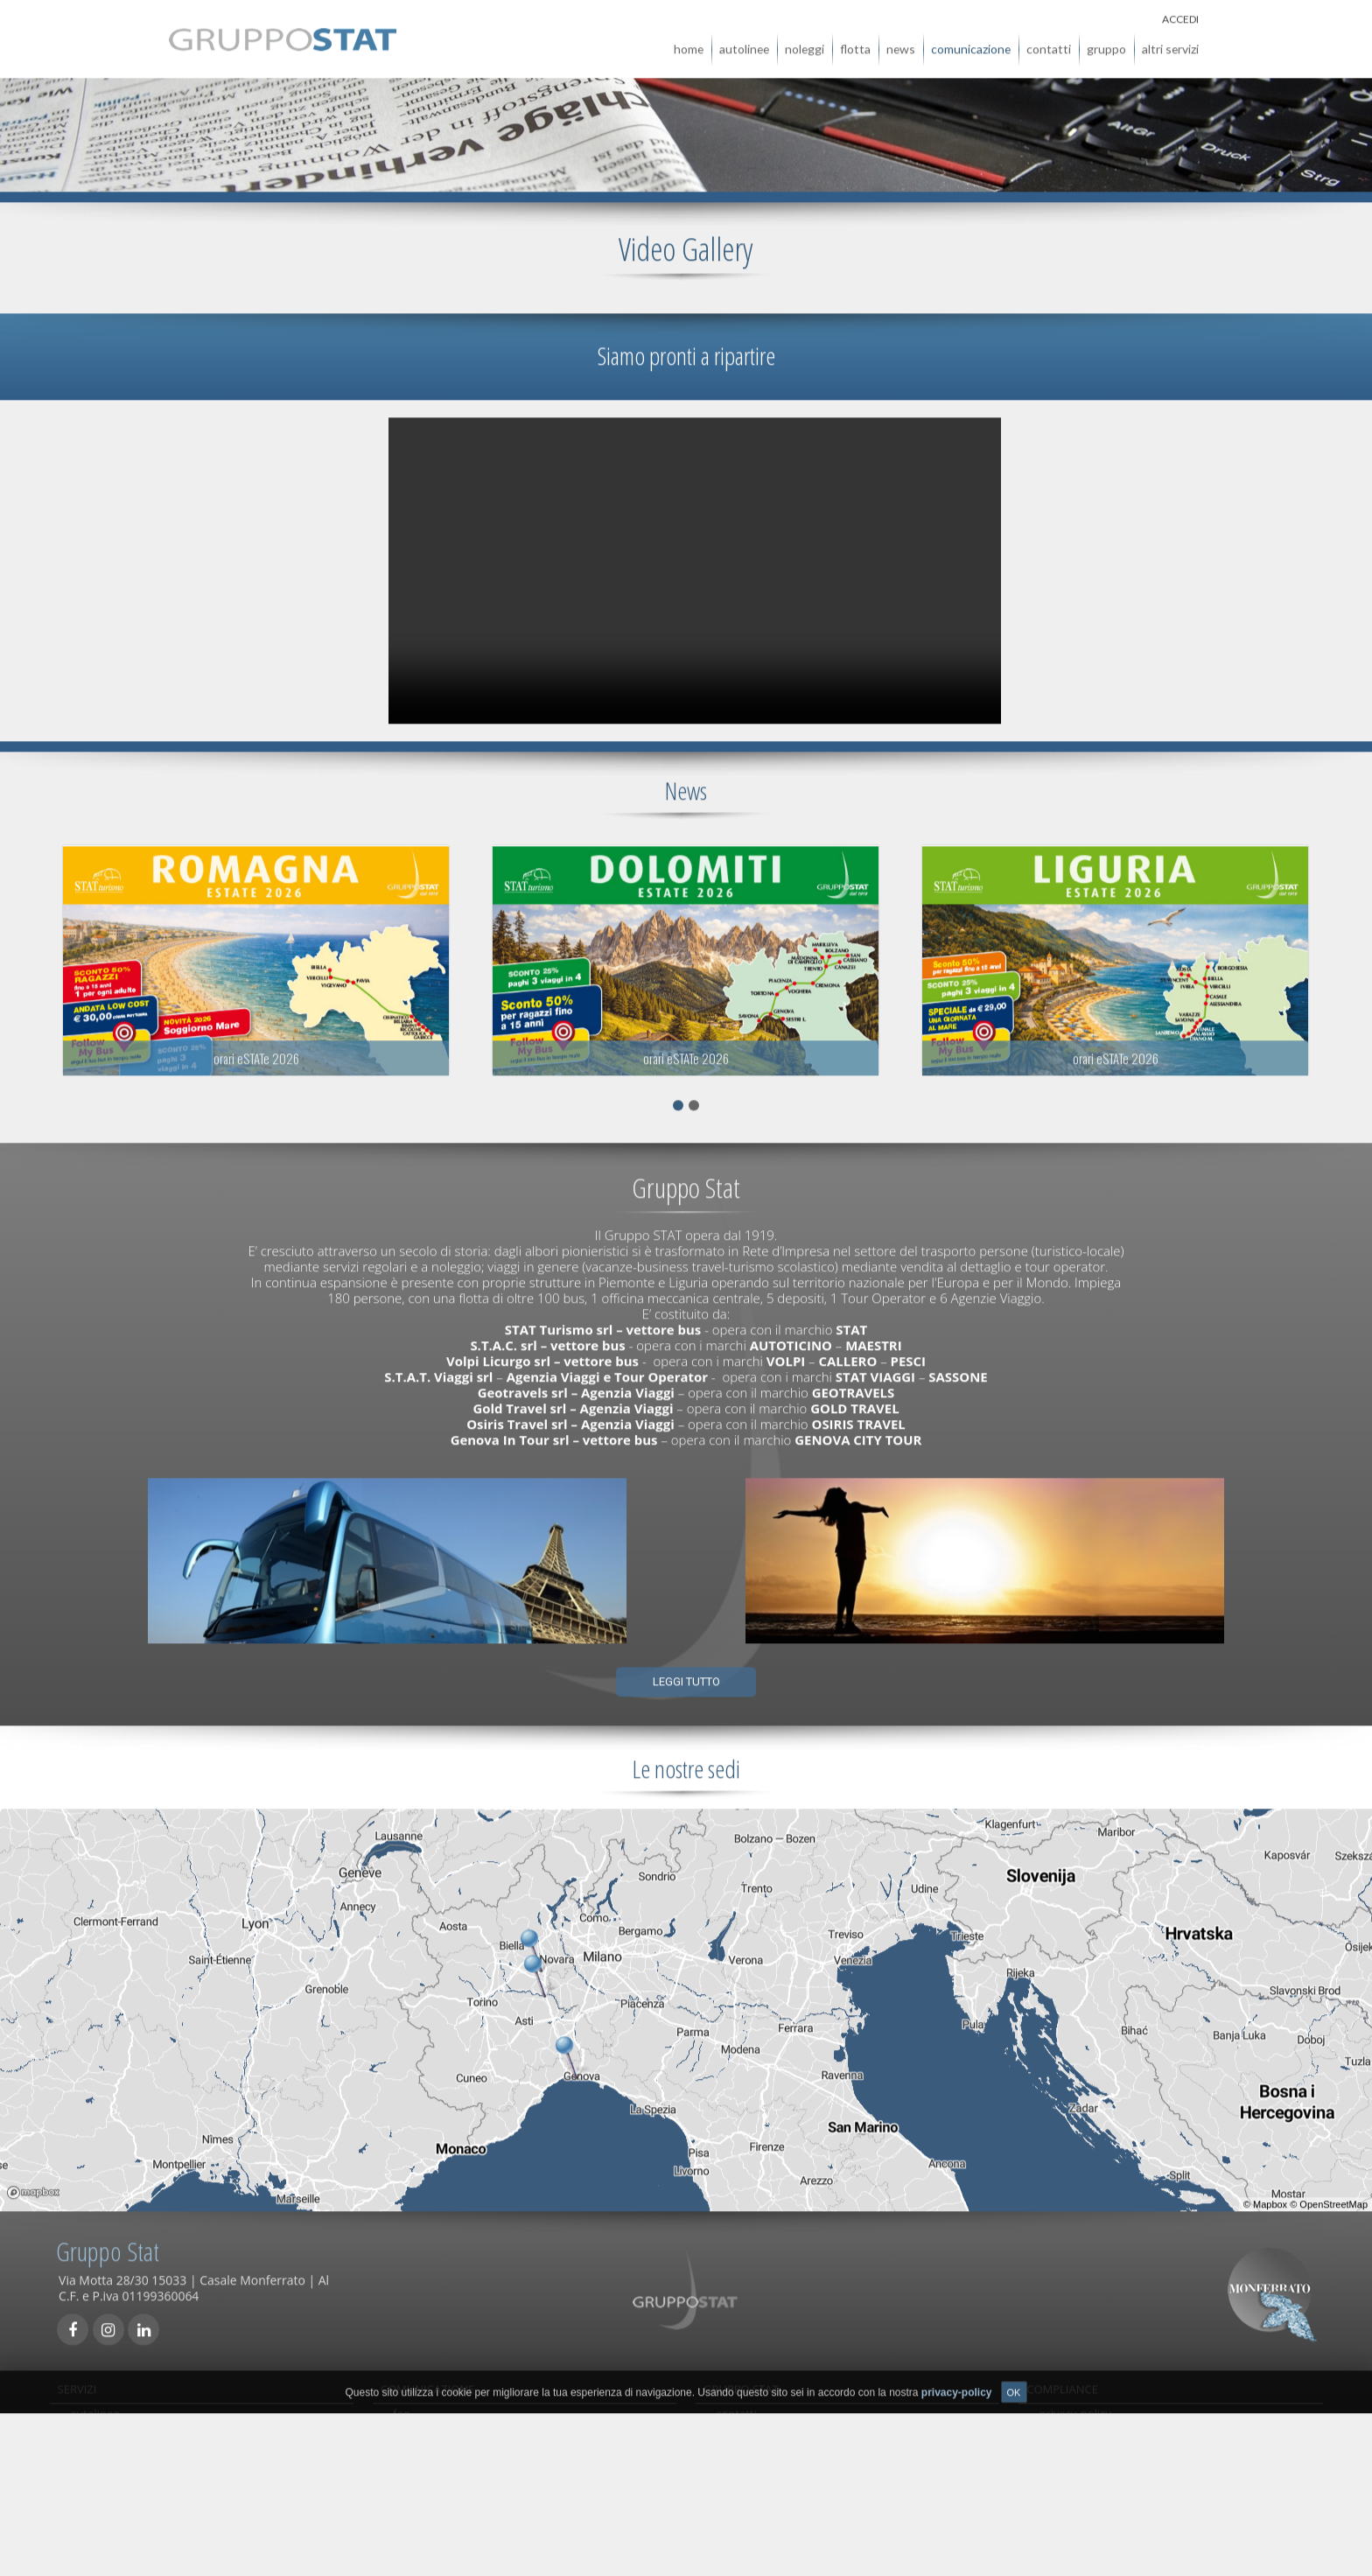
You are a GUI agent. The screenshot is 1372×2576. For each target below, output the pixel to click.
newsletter (421, 2516)
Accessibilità (1071, 2496)
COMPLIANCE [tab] (1062, 2381)
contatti (1048, 40)
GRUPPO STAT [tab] (741, 2381)
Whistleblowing (756, 2476)
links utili (416, 2476)
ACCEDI (1180, 11)
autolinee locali (110, 2496)
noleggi (804, 40)
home (689, 40)
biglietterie (98, 2437)
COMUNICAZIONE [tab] (428, 2381)
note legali (1067, 2516)
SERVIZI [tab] (77, 2381)
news (900, 40)
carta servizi (424, 2496)
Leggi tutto (686, 1673)
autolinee (744, 40)
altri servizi (1170, 40)
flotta (855, 40)
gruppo (1106, 40)
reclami (412, 2457)
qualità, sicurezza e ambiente (1117, 2437)
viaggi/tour (98, 2516)
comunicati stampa (443, 2437)
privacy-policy (1075, 2417)
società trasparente (1091, 2476)
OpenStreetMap (1333, 2196)
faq (401, 2417)
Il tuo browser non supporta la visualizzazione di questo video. (694, 563)
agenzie (736, 2437)
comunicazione (971, 40)
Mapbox (1270, 2196)
